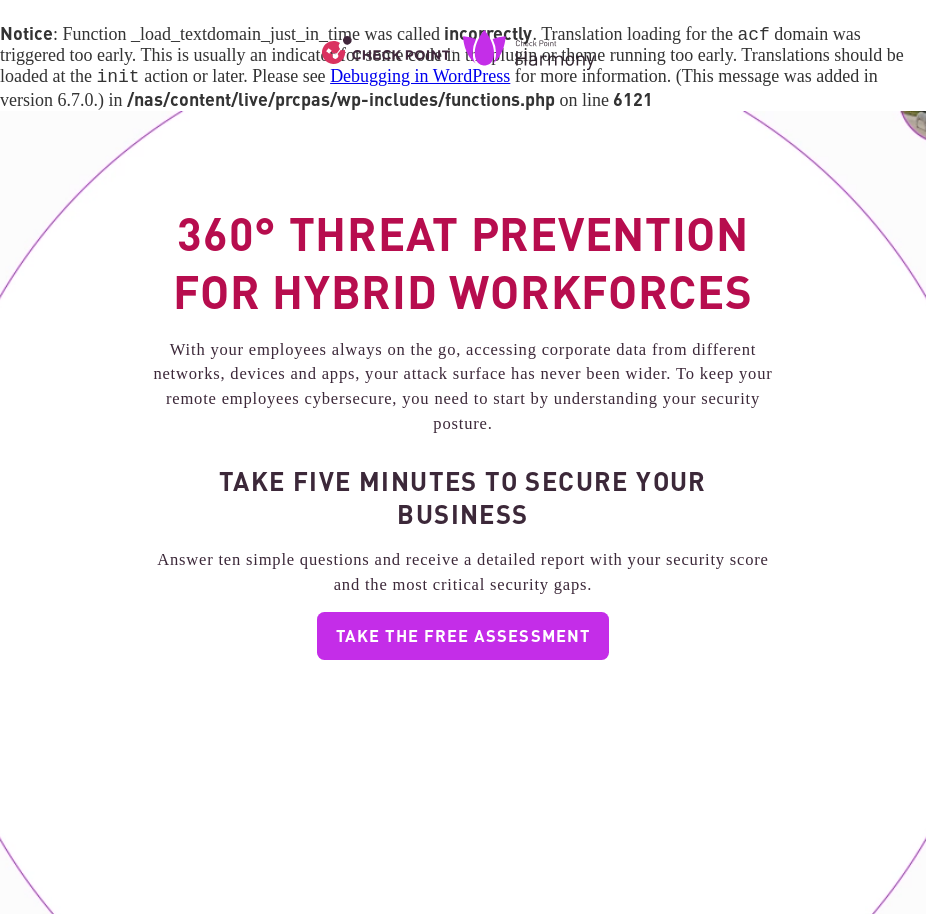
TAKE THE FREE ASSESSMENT (463, 638)
